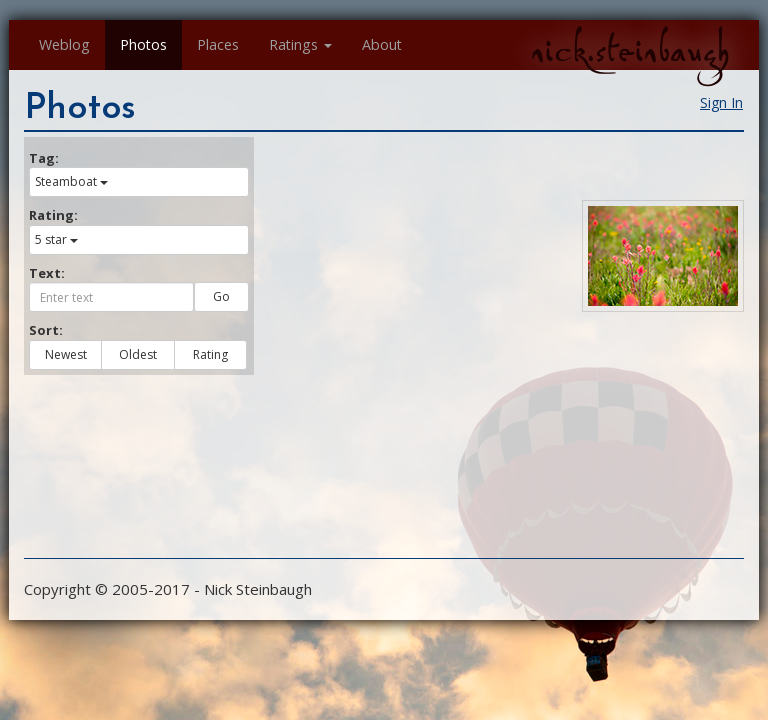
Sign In (721, 102)
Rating (210, 354)
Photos (143, 44)
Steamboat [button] (71, 181)
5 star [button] (56, 239)
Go (221, 296)
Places (218, 44)
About (382, 44)
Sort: (46, 330)
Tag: (44, 158)
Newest (66, 354)
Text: (47, 273)
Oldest (138, 354)
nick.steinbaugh (630, 51)
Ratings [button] (300, 44)
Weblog (64, 44)
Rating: (53, 215)
